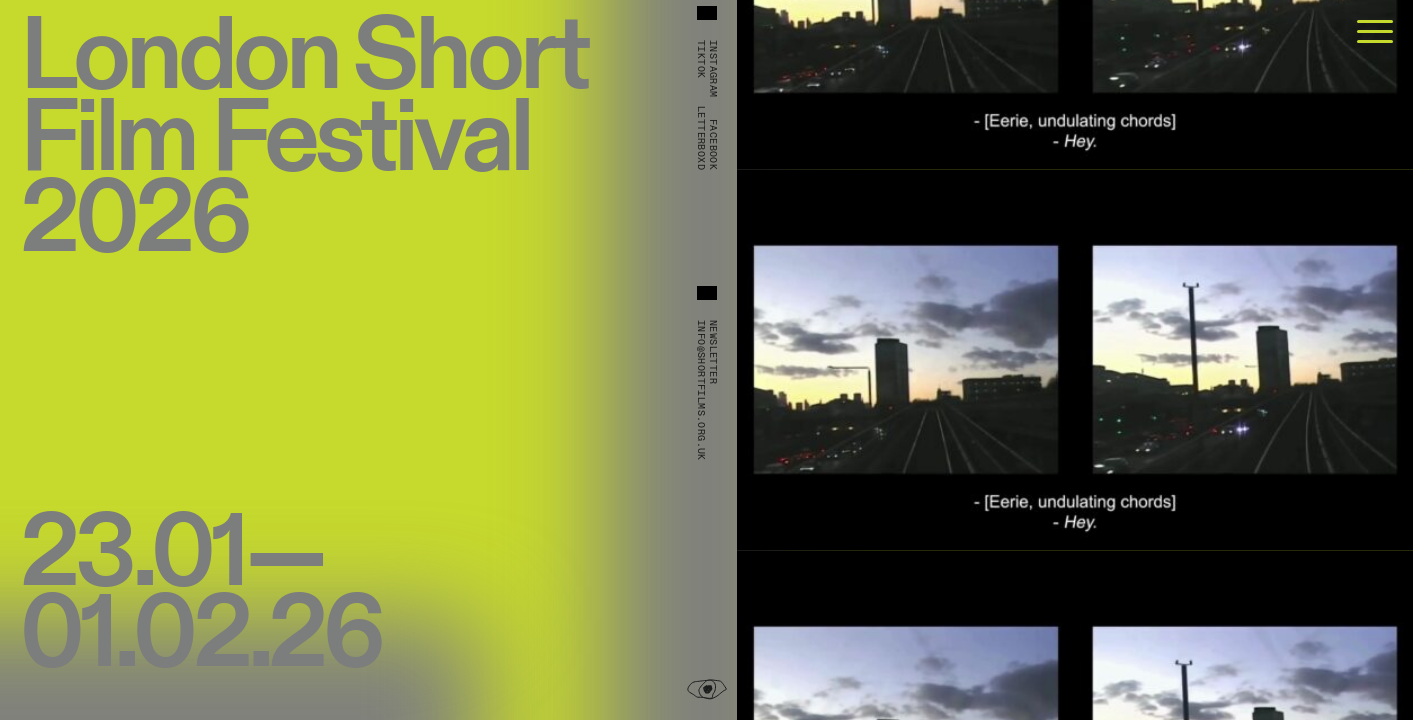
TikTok (701, 59)
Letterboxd (701, 138)
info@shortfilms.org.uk (701, 390)
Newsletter (713, 352)
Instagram (713, 69)
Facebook (713, 144)
